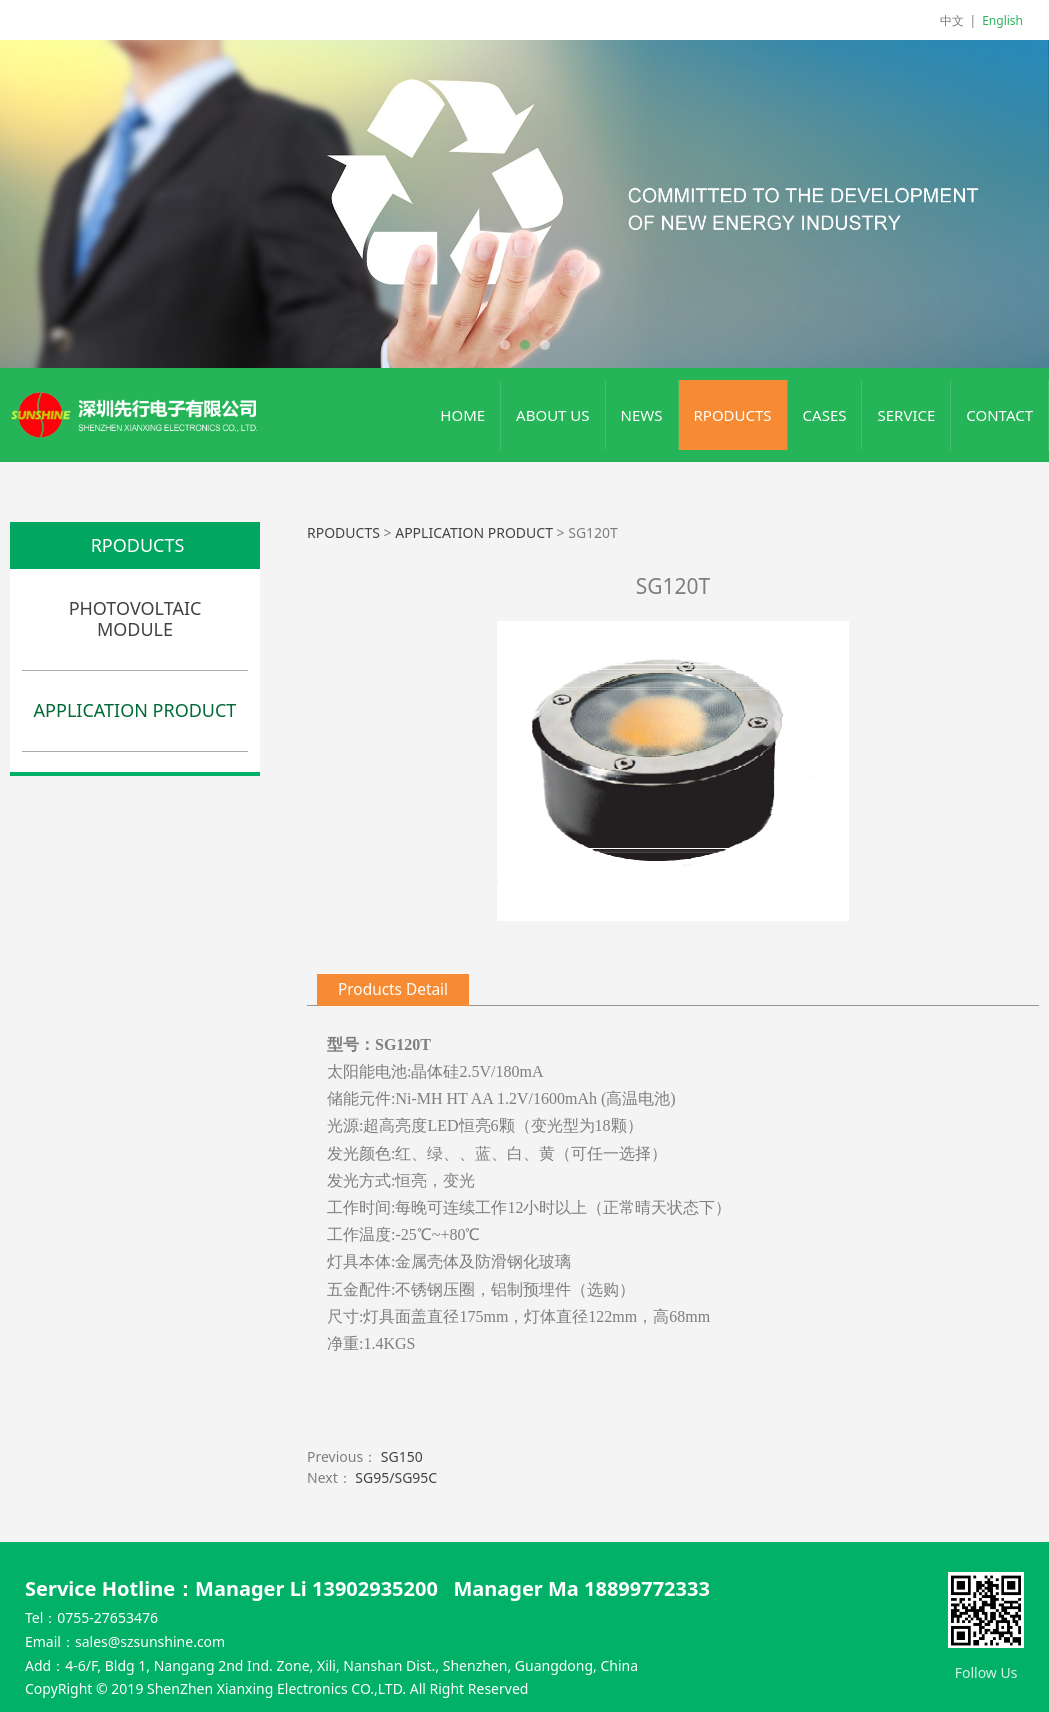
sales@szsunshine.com (150, 1641)
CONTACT (999, 415)
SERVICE (906, 415)
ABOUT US (552, 415)
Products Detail (393, 989)
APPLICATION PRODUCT (135, 710)
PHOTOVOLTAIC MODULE (135, 619)
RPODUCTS (733, 415)
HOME (462, 415)
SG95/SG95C (396, 1477)
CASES (825, 415)
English (1002, 20)
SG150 (402, 1456)
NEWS (642, 415)
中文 (952, 20)
